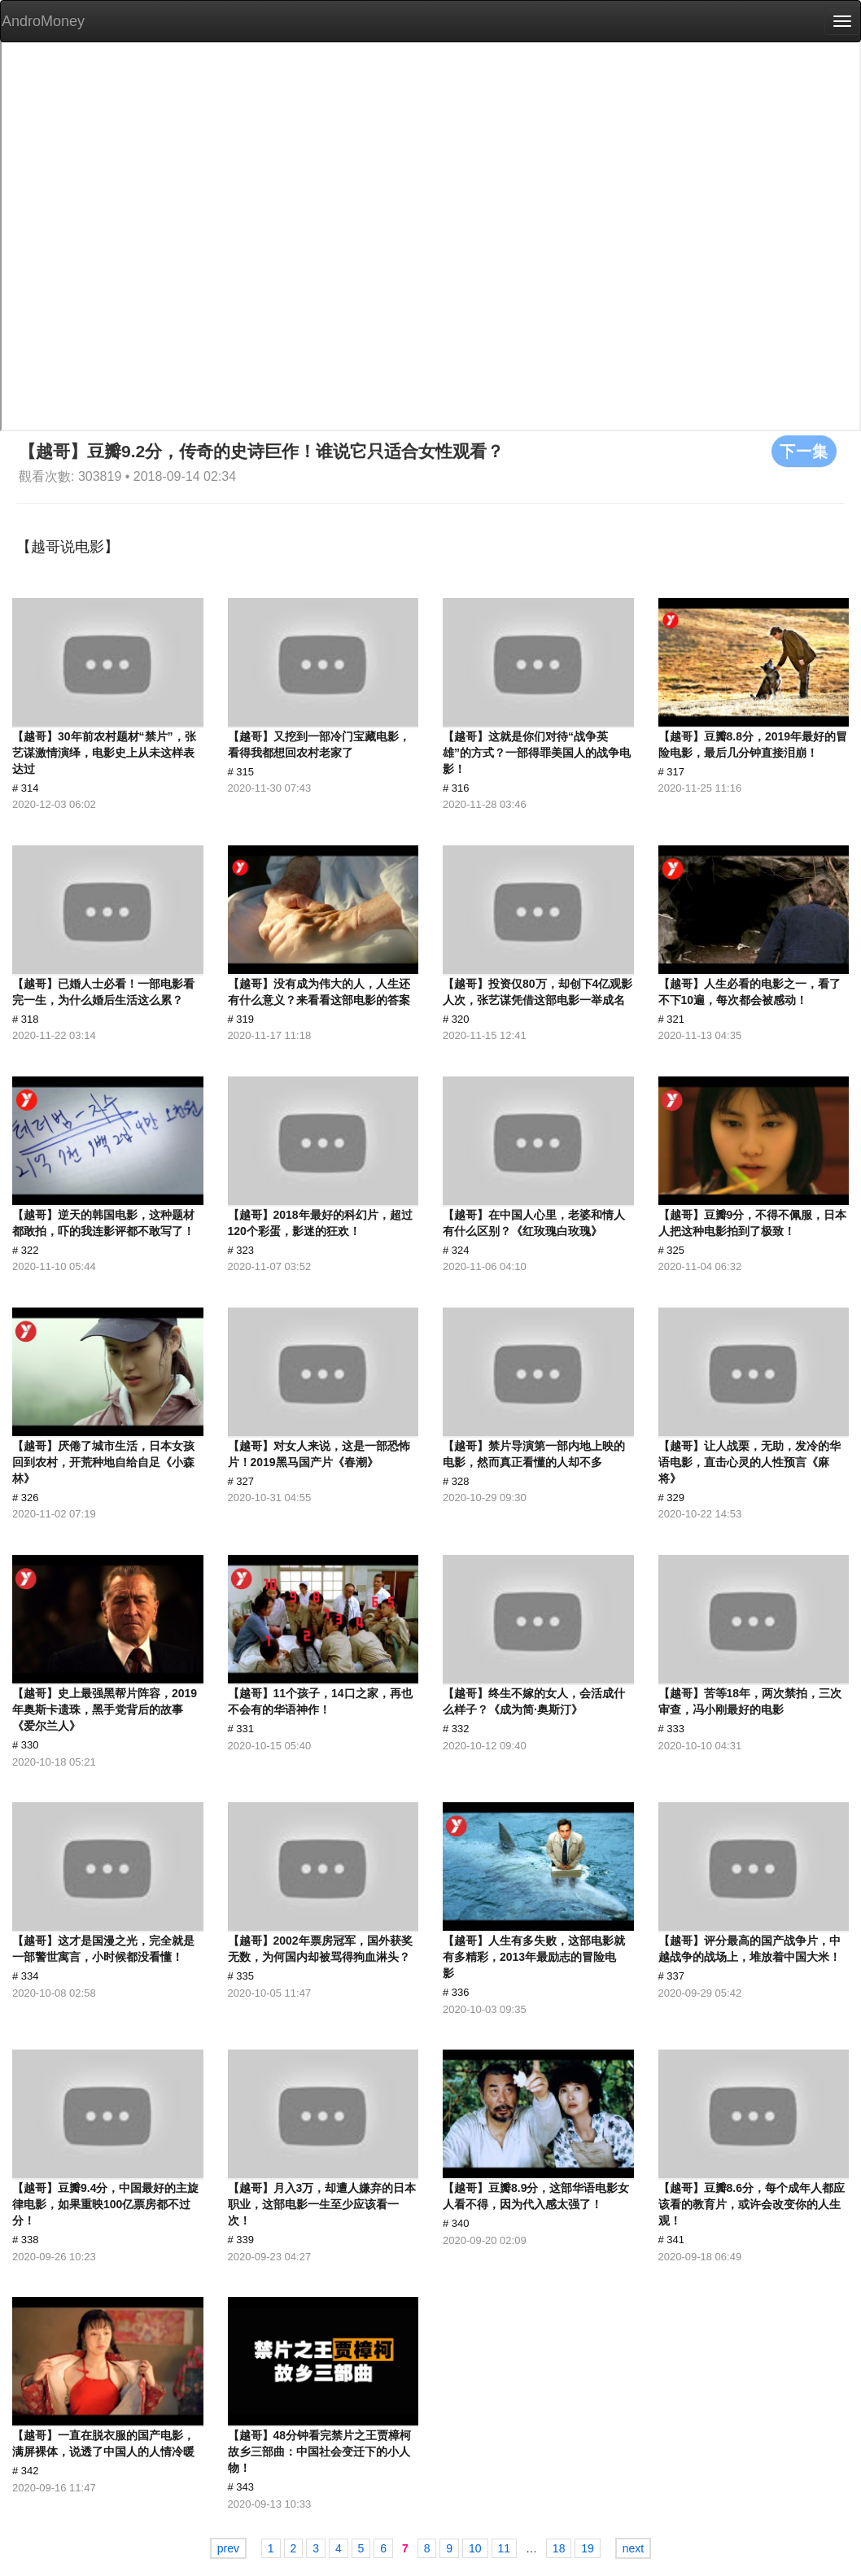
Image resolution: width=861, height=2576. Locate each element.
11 (504, 2548)
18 (559, 2548)
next (633, 2548)
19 (587, 2548)
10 (475, 2548)
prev (228, 2548)
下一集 (804, 451)
